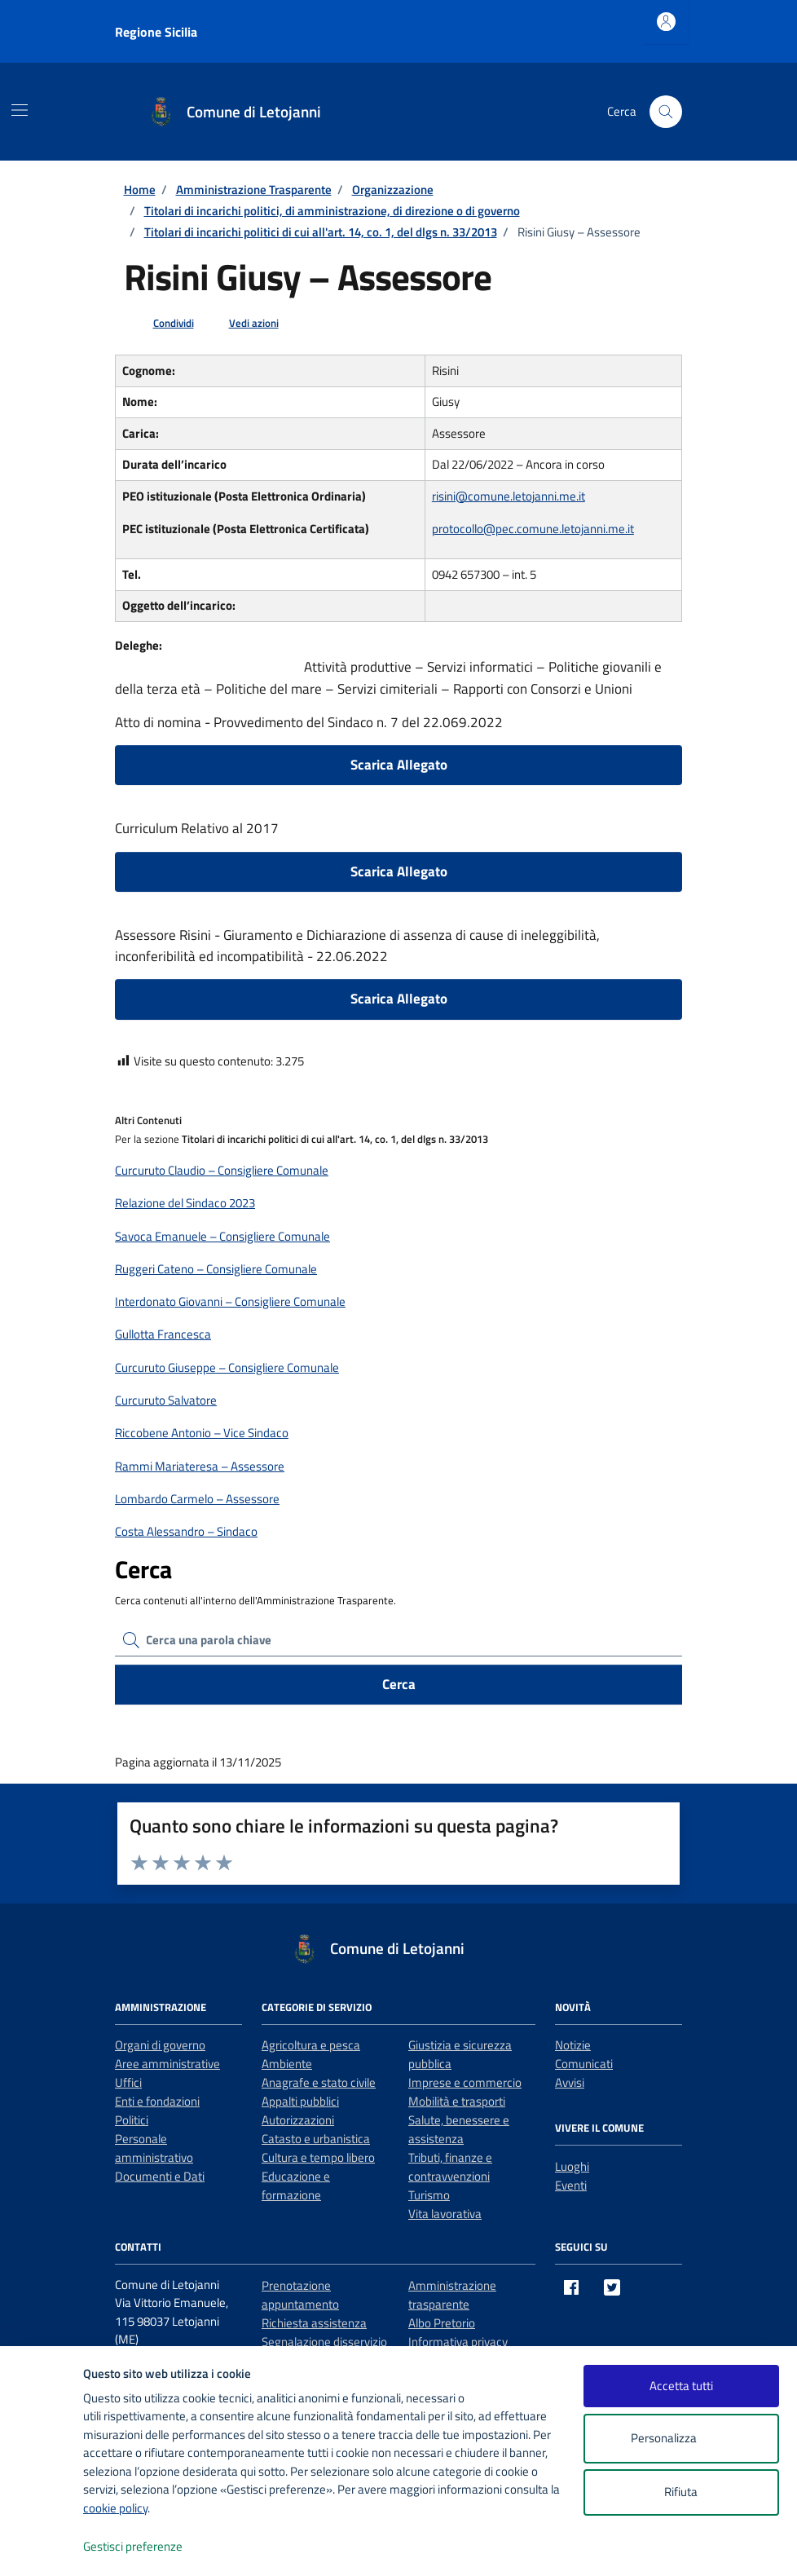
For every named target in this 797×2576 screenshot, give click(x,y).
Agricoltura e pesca (311, 2045)
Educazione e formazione (296, 2185)
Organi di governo (160, 2045)
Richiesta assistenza (314, 2323)
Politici (131, 2120)
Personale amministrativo (154, 2148)
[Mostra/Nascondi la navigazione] (19, 110)
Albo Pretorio (441, 2323)
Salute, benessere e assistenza (458, 2129)
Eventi (571, 2185)
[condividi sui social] (160, 324)
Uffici (128, 2082)
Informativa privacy (458, 2341)
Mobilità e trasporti (456, 2101)
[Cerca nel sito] (665, 111)
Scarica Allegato (398, 764)
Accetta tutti (681, 2385)
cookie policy (115, 2508)
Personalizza (681, 2439)
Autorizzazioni (298, 2120)
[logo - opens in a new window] (42, 2547)
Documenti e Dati (160, 2176)
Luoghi (572, 2166)
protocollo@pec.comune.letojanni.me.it (533, 528)
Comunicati (584, 2063)
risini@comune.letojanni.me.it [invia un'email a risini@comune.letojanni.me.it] (508, 496)
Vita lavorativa (445, 2213)
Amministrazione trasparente (452, 2295)
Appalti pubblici (300, 2101)
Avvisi (569, 2082)
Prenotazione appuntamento (300, 2295)
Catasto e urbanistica (316, 2138)
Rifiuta (681, 2491)
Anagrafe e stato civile (319, 2082)
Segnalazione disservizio (324, 2341)
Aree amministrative (167, 2063)
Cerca (399, 1684)
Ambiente (287, 2063)
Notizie (573, 2045)
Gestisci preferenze (150, 2547)
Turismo (429, 2195)
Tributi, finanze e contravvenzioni (450, 2167)
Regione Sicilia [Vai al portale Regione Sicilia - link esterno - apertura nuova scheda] (156, 32)
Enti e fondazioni (157, 2101)
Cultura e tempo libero (318, 2157)
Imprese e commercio (465, 2082)
